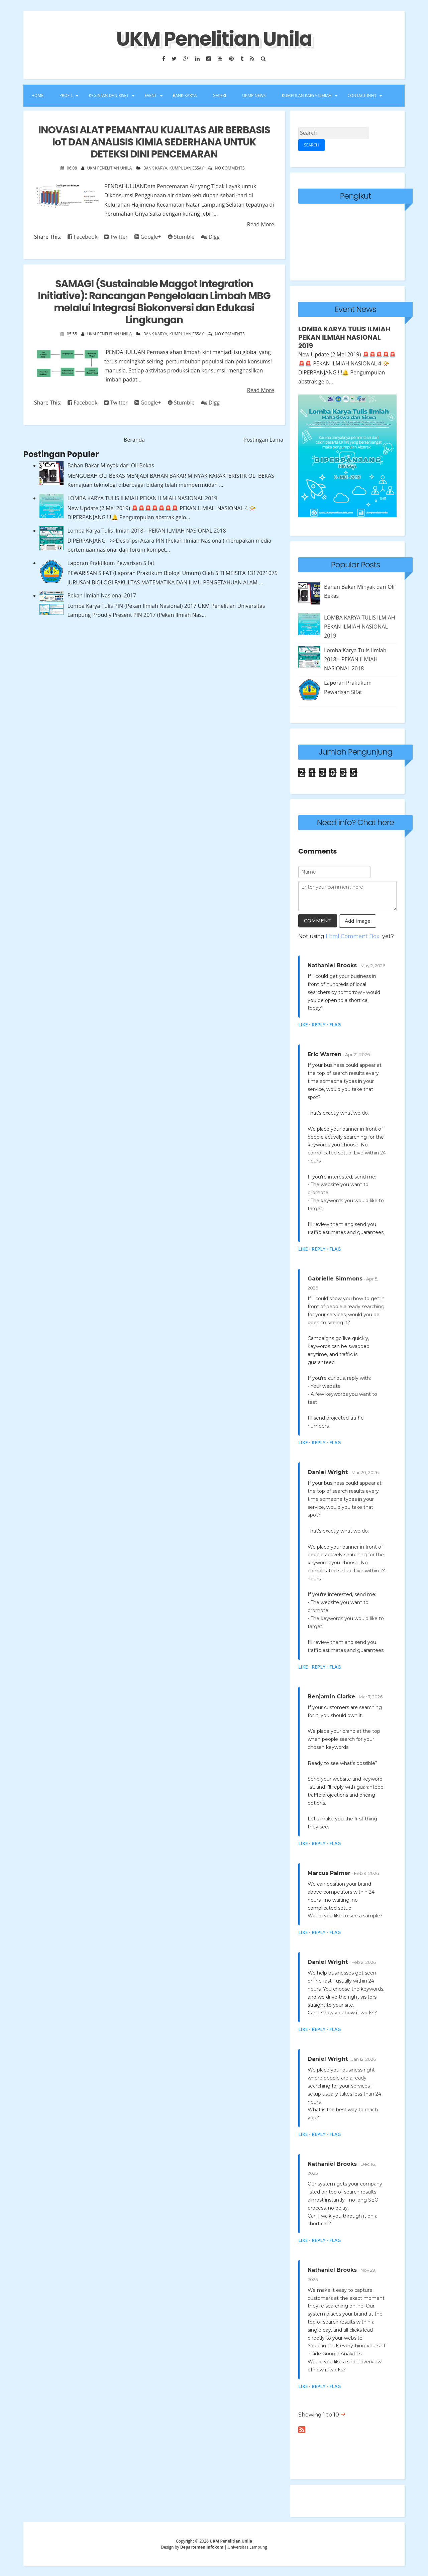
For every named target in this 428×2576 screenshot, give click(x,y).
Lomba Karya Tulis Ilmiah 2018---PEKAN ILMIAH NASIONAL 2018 (146, 530)
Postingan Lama (263, 439)
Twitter (115, 236)
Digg (210, 236)
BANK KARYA (185, 95)
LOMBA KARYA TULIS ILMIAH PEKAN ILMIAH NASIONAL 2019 (142, 498)
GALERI (219, 95)
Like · (304, 1023)
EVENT (151, 95)
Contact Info (362, 95)
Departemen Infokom (201, 2546)
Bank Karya (155, 168)
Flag (335, 1023)
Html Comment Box (353, 935)
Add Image (357, 920)
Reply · (320, 1023)
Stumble (181, 236)
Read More (260, 224)
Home (37, 95)
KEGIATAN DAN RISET (108, 95)
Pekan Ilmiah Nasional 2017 (101, 595)
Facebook (82, 236)
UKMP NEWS (254, 95)
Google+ (147, 236)
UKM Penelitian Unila (214, 39)
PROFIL (66, 95)
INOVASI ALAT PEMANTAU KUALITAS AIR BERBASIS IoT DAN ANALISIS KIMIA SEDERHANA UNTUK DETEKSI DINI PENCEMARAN (154, 142)
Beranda (134, 439)
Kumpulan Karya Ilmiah (307, 95)
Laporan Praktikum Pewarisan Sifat (110, 563)
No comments (230, 168)
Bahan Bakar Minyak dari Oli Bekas (110, 465)
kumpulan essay (186, 168)
